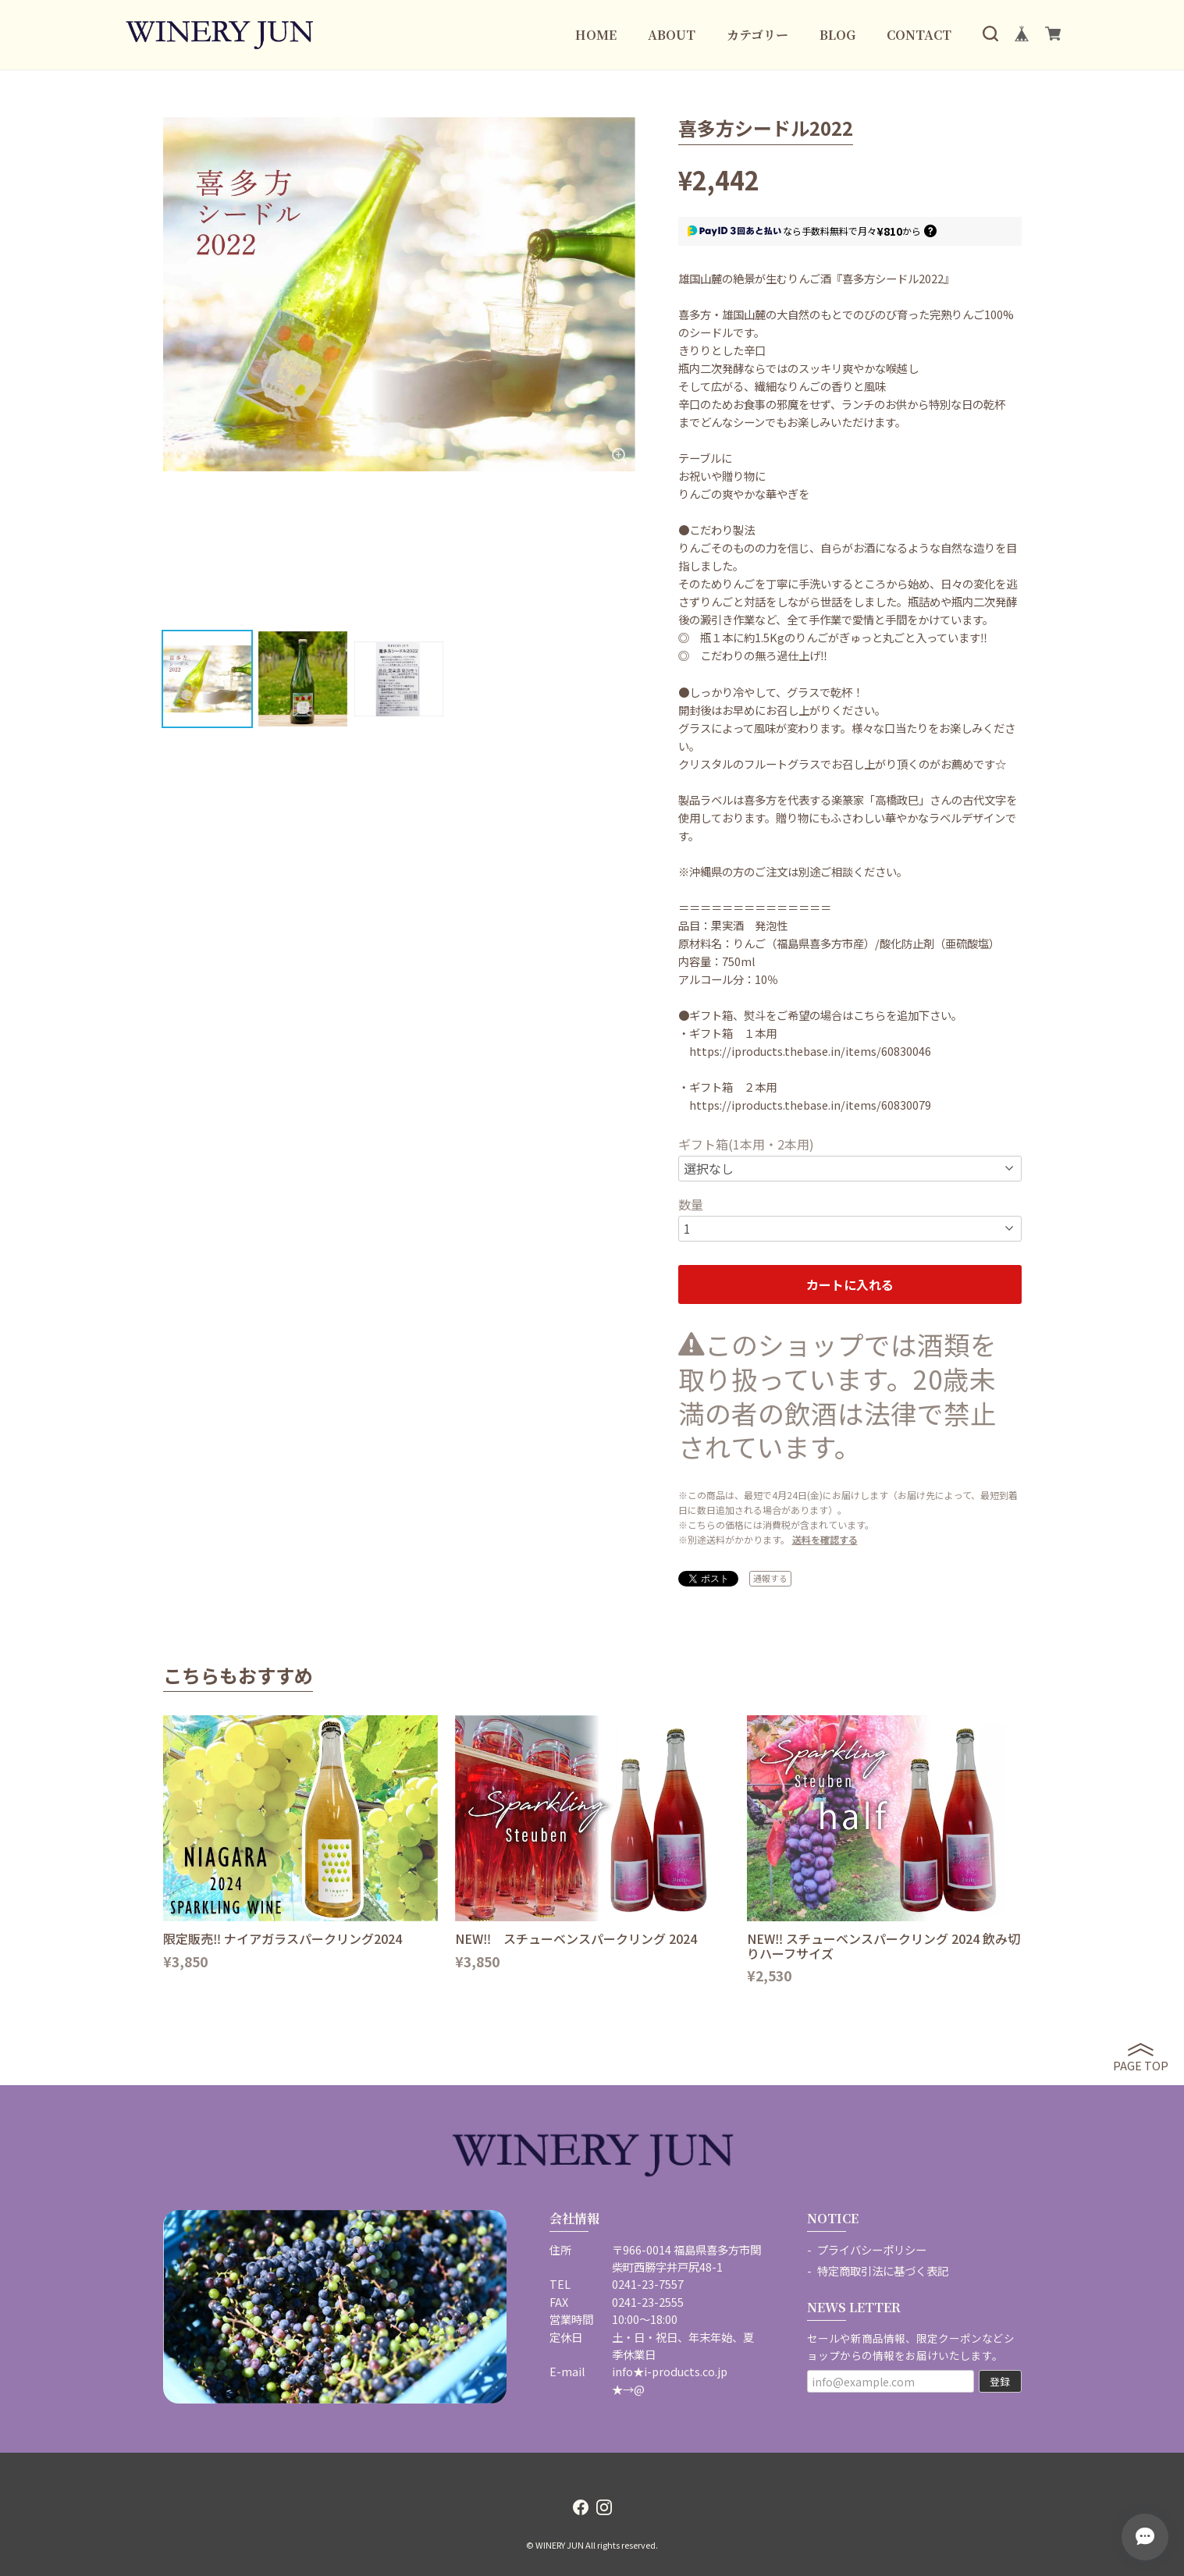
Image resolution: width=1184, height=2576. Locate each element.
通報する (770, 1578)
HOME (596, 35)
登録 (1000, 2381)
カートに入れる (850, 1284)
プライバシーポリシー (871, 2249)
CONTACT (919, 35)
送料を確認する (825, 1539)
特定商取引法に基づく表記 (882, 2270)
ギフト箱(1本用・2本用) (746, 1144)
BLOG (837, 35)
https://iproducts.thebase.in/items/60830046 (810, 1051)
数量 (690, 1204)
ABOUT (671, 35)
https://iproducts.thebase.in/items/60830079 (810, 1104)
